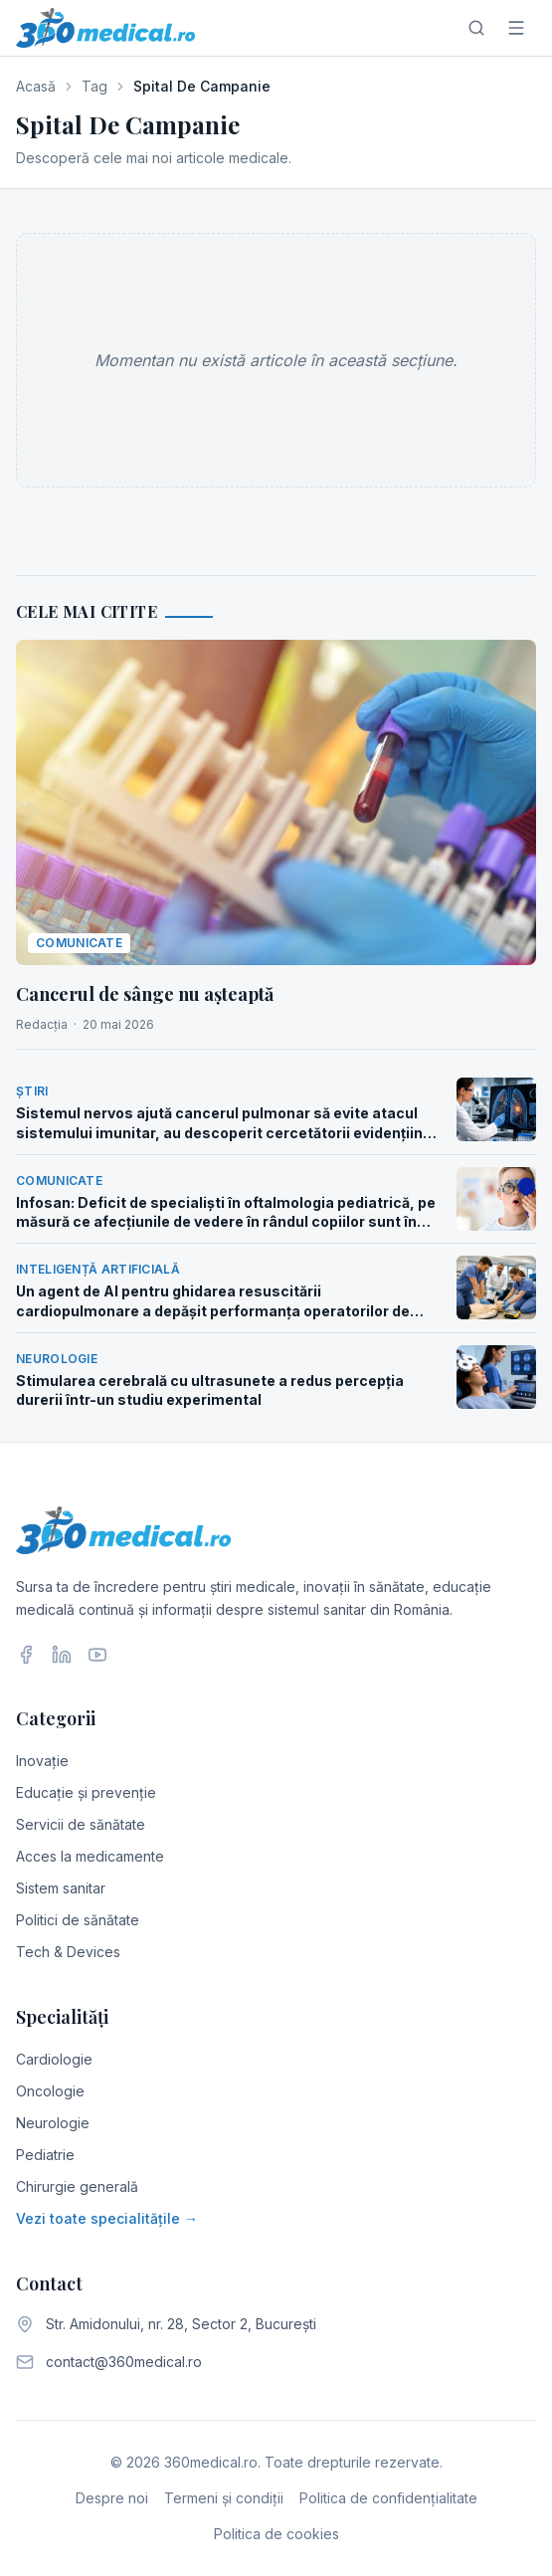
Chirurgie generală (77, 2186)
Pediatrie (45, 2154)
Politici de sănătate (77, 1919)
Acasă (36, 86)
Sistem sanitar (60, 1888)
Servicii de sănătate (80, 1824)
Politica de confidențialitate (388, 2497)
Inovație (42, 1760)
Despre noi (112, 2497)
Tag (94, 86)
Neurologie (53, 2122)
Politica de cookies (276, 2533)
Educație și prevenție (86, 1792)
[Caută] (476, 28)
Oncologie (50, 2090)
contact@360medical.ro (124, 2361)
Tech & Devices (68, 1951)
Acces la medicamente (90, 1856)
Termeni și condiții (223, 2497)
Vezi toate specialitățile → (107, 2218)
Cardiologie (54, 2059)
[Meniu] (516, 28)
